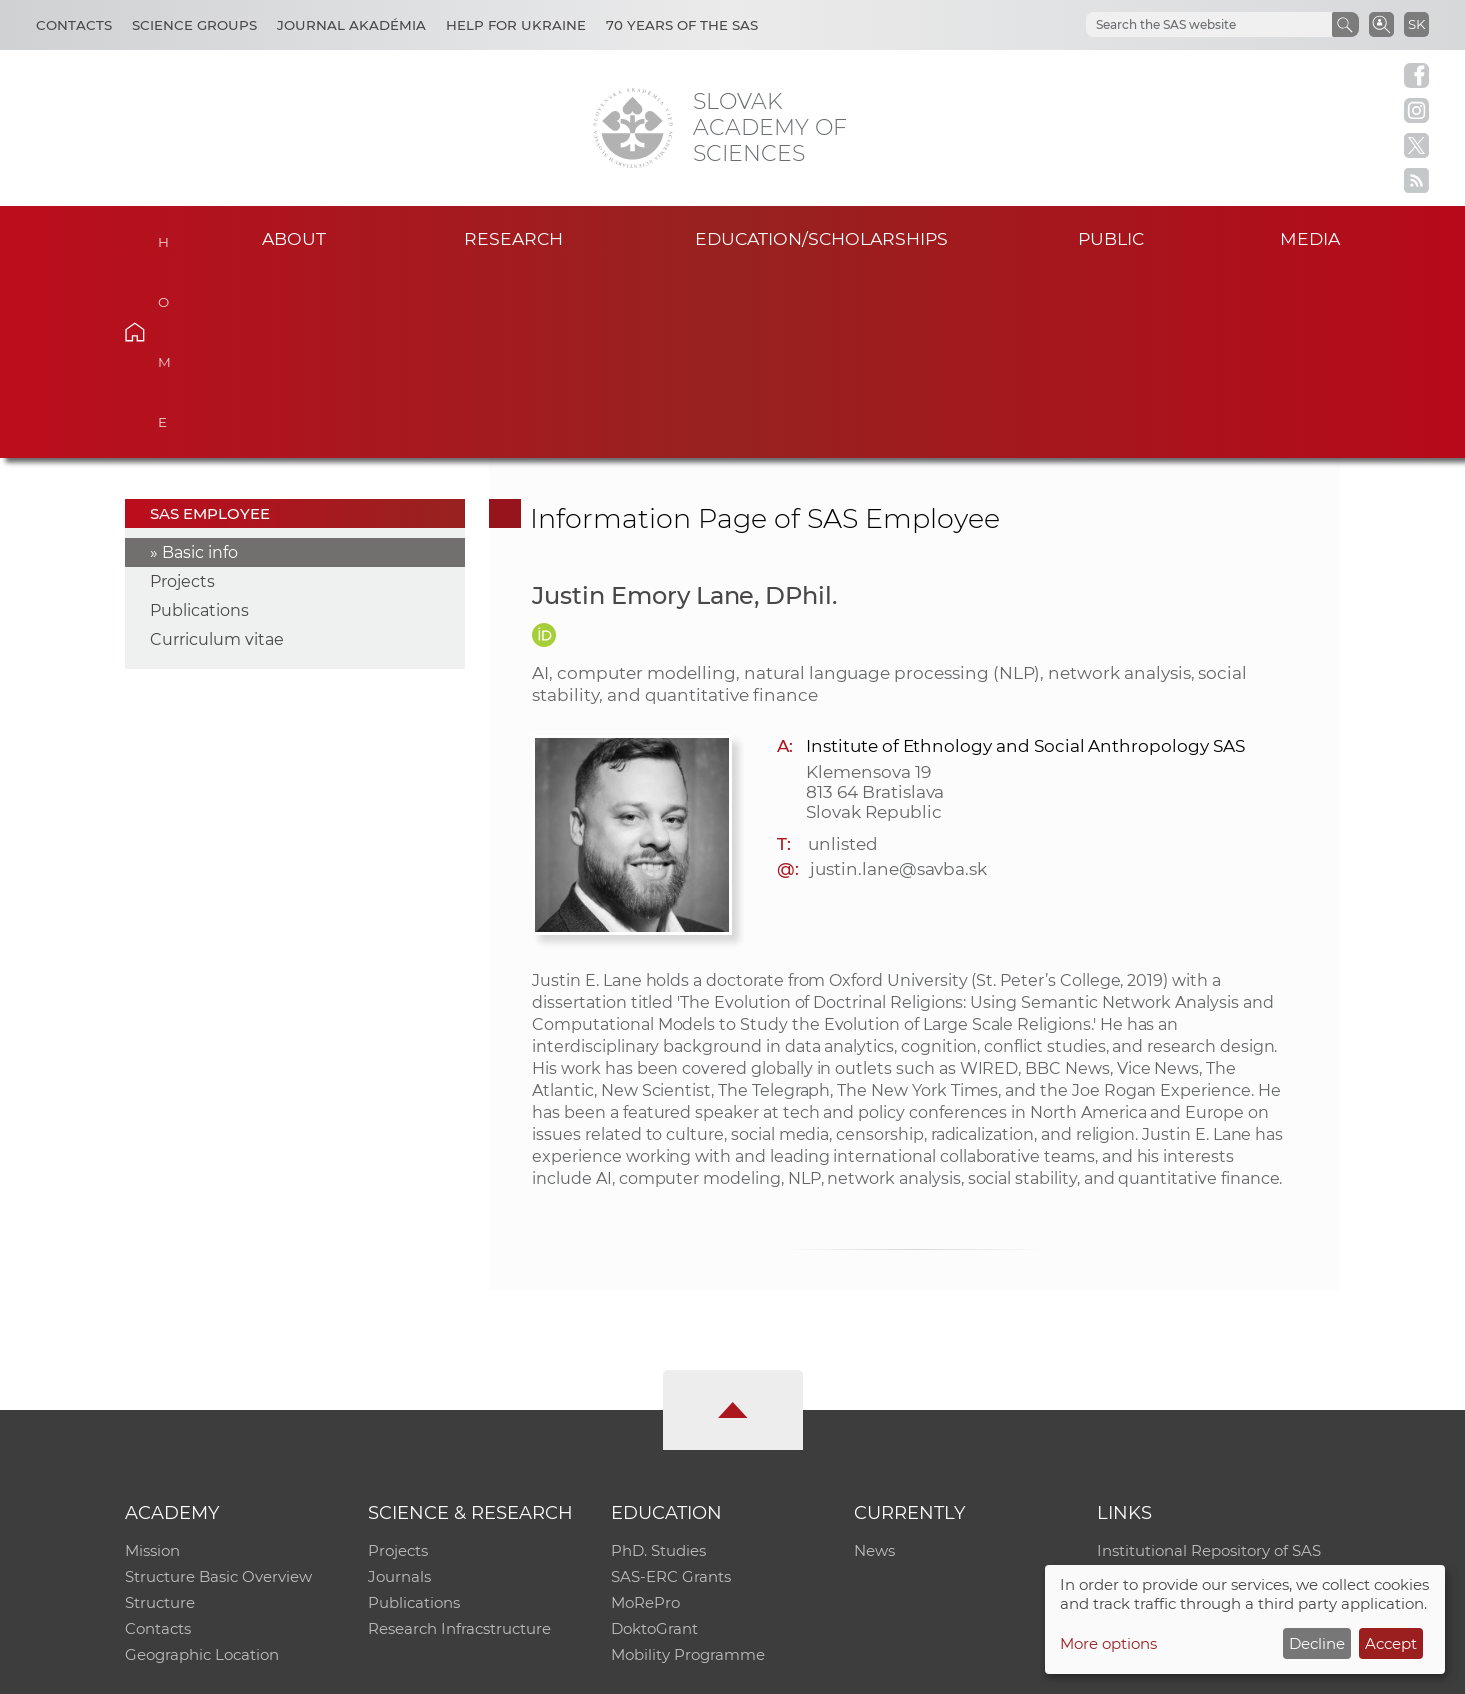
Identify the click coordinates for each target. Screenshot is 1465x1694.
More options (1108, 1643)
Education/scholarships (821, 238)
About (294, 238)
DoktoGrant (654, 1442)
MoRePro (645, 1416)
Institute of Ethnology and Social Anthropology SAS (1025, 560)
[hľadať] (1185, 25)
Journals (399, 1390)
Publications (199, 424)
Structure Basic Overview (218, 1390)
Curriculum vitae (217, 453)
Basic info (200, 366)
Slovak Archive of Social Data (1203, 1390)
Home (165, 236)
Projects (182, 395)
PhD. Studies (658, 1364)
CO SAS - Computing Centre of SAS (395, 1669)
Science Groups (194, 25)
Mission (152, 1364)
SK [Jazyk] (1416, 24)
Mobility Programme (688, 1468)
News (874, 1364)
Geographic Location (202, 1468)
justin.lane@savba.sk (898, 683)
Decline (1317, 1643)
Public (1111, 238)
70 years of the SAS (682, 25)
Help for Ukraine (516, 25)
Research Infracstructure (459, 1442)
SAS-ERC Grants (671, 1390)
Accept (1391, 1643)
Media (1310, 238)
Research (513, 238)
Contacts (74, 25)
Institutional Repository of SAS (1209, 1364)
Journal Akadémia (351, 25)
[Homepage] (633, 128)
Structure (160, 1416)
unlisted (843, 658)
